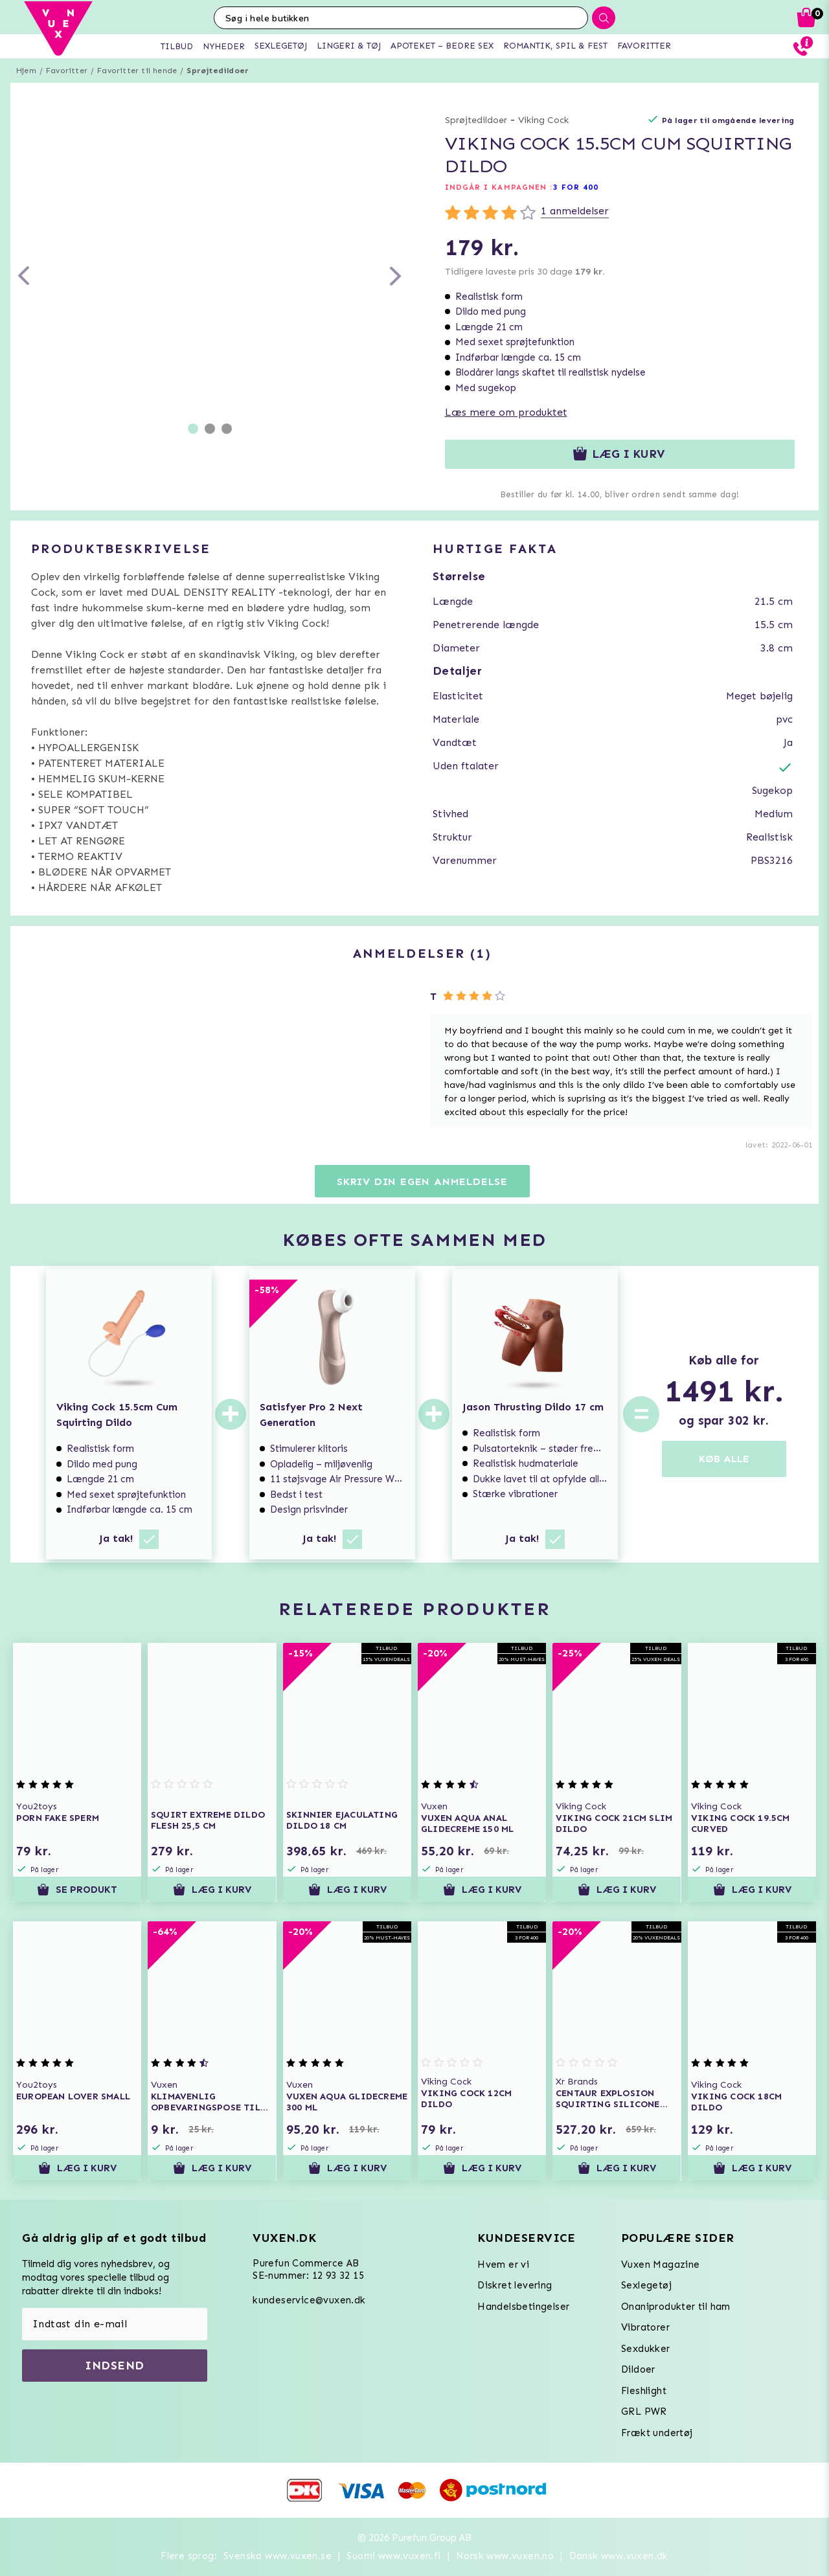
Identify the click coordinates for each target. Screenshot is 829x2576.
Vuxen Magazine (660, 2264)
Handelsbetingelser (523, 2306)
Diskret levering (514, 2285)
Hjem (26, 70)
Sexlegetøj (646, 2285)
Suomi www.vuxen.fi (393, 2556)
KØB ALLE (724, 1458)
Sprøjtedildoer (218, 70)
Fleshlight (643, 2391)
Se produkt (77, 1889)
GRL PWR (644, 2411)
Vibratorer (645, 2327)
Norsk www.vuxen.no (505, 2556)
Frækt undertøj (657, 2433)
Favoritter (66, 70)
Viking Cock (543, 120)
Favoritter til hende (137, 70)
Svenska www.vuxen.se (277, 2556)
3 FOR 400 (576, 187)
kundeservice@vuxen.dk (309, 2300)
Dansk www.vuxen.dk (618, 2556)
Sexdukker (645, 2349)
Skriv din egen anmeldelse (422, 1181)
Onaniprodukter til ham (676, 2306)
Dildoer (638, 2369)
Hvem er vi (503, 2264)
